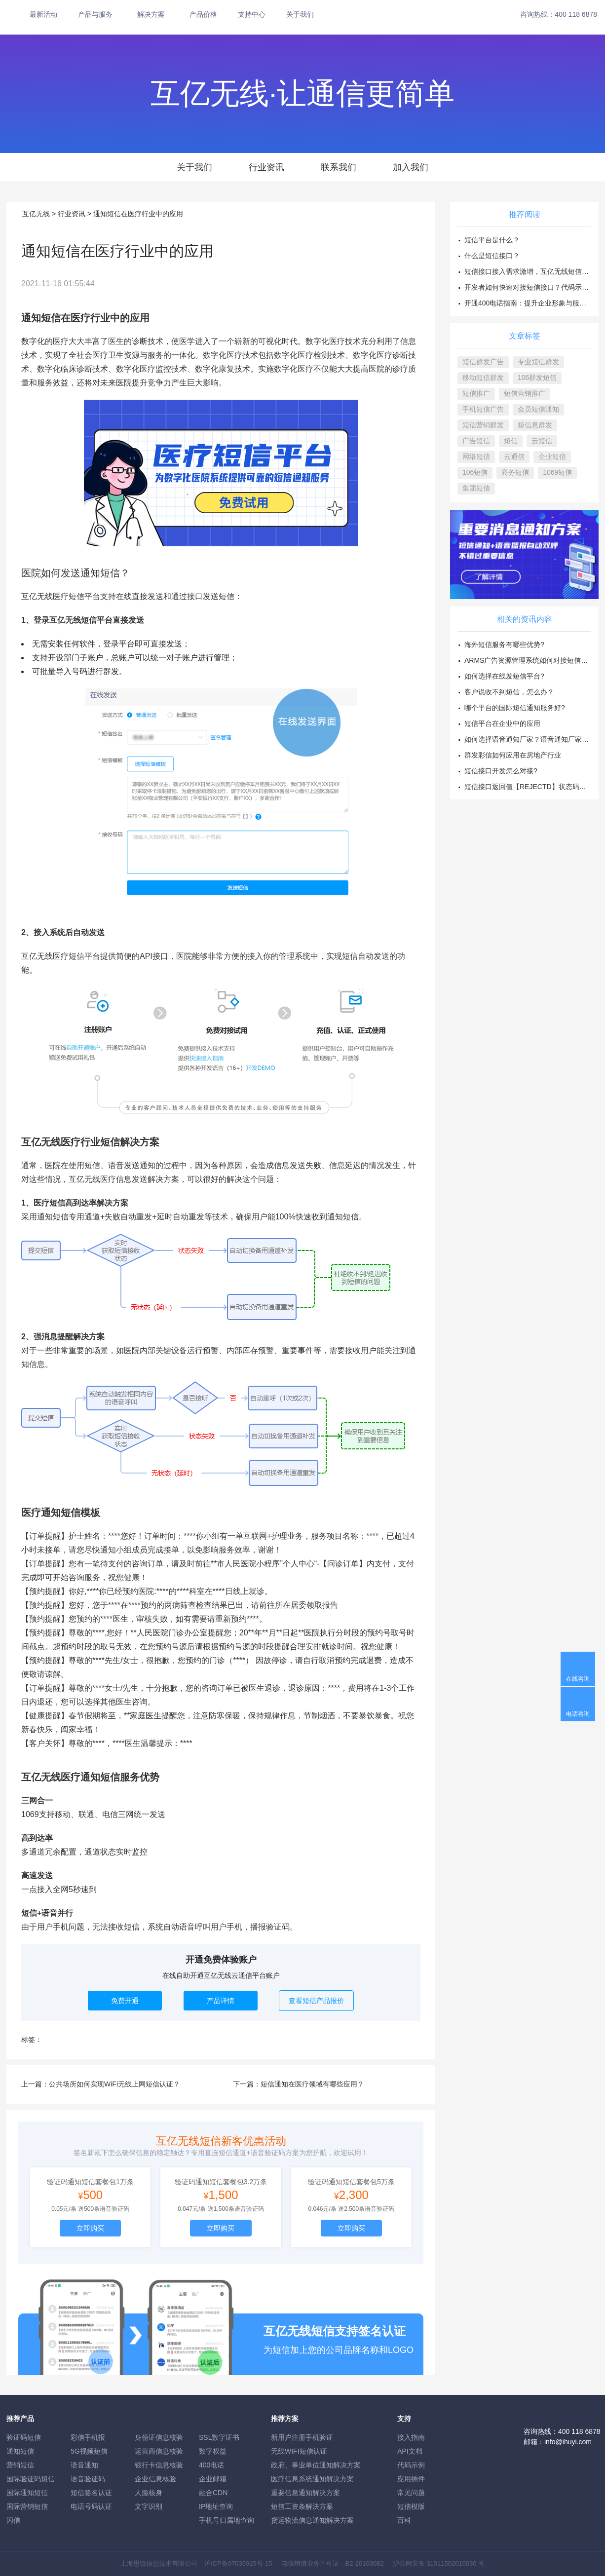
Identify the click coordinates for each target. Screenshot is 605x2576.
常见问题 (411, 2493)
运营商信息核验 (159, 2451)
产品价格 (203, 14)
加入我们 (410, 167)
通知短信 (20, 2451)
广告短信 (476, 441)
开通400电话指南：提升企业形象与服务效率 (532, 303)
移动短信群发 (483, 377)
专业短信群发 (538, 362)
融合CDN (213, 2493)
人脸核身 (148, 2493)
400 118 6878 (576, 14)
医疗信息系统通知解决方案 (312, 2479)
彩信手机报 (88, 2437)
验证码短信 (23, 2437)
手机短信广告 (483, 409)
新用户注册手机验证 (302, 2437)
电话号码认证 (91, 2506)
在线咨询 (578, 1678)
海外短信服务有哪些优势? (504, 644)
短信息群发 (535, 425)
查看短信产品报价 (316, 2001)
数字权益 (213, 2451)
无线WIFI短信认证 (299, 2451)
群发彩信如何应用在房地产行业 (512, 755)
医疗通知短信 (50, 1512)
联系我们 (338, 167)
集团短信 (476, 488)
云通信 (514, 456)
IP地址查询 (216, 2506)
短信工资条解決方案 (302, 2506)
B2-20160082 (364, 2563)
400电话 (211, 2465)
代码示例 (411, 2465)
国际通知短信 (27, 2493)
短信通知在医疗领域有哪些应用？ (312, 2084)
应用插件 (411, 2479)
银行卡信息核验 (159, 2465)
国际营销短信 (27, 2506)
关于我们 (300, 14)
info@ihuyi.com (568, 2442)
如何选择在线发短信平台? (504, 676)
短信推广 (476, 393)
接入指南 (411, 2437)
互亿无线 (36, 214)
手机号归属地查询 (226, 2520)
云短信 (541, 441)
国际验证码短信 (30, 2479)
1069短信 (557, 472)
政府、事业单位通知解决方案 (316, 2465)
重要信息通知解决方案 (305, 2493)
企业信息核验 (155, 2479)
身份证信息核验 (159, 2437)
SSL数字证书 (219, 2437)
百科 (404, 2520)
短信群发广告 (483, 362)
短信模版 (411, 2506)
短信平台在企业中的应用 (502, 723)
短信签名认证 (91, 2493)
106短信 (475, 472)
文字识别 (148, 2506)
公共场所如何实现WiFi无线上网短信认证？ (114, 2084)
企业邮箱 (213, 2479)
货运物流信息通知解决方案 (312, 2520)
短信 (511, 441)
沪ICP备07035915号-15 (238, 2563)
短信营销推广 (524, 393)
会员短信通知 (538, 409)
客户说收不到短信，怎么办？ (509, 692)
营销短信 (20, 2465)
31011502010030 (451, 2563)
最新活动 (43, 14)
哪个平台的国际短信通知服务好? (514, 708)
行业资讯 (266, 167)
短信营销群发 (483, 425)
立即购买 (90, 2228)
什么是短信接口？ (492, 256)
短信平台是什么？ (492, 240)
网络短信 (476, 456)
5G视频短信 (89, 2451)
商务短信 (515, 472)
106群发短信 (537, 377)
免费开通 (125, 2001)
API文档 (409, 2451)
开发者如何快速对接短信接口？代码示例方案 (533, 287)
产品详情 (220, 2001)
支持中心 (251, 14)
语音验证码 (88, 2479)
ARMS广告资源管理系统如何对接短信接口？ (533, 660)
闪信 (13, 2520)
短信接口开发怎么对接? (500, 771)
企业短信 (552, 456)
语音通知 (84, 2465)
